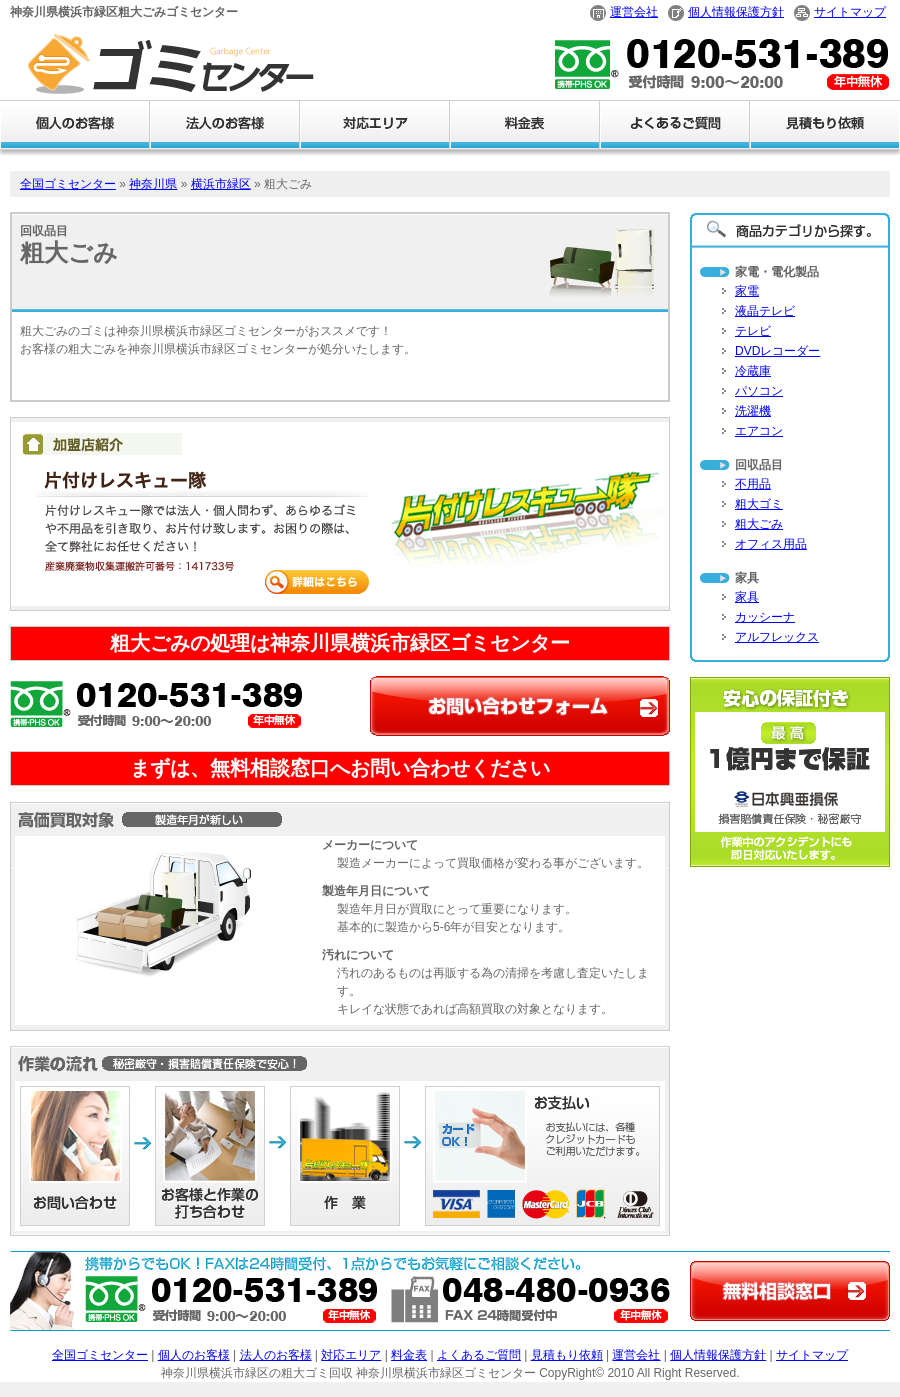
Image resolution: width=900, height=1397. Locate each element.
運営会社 (634, 12)
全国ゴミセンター (68, 184)
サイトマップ (850, 12)
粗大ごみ (759, 524)
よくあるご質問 (479, 1355)
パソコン (759, 391)
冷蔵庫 (753, 371)
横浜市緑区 (221, 184)
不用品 (753, 484)
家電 (747, 291)
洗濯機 (753, 411)
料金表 (409, 1355)
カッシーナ (765, 617)
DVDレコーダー (777, 351)
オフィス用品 (771, 544)
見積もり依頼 (567, 1355)
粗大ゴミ (759, 504)
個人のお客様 (194, 1355)
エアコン (759, 431)
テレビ (753, 331)
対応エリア (351, 1355)
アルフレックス (777, 637)
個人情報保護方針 (736, 12)
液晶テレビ (765, 311)
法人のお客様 (276, 1355)
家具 (747, 597)
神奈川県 (153, 184)
